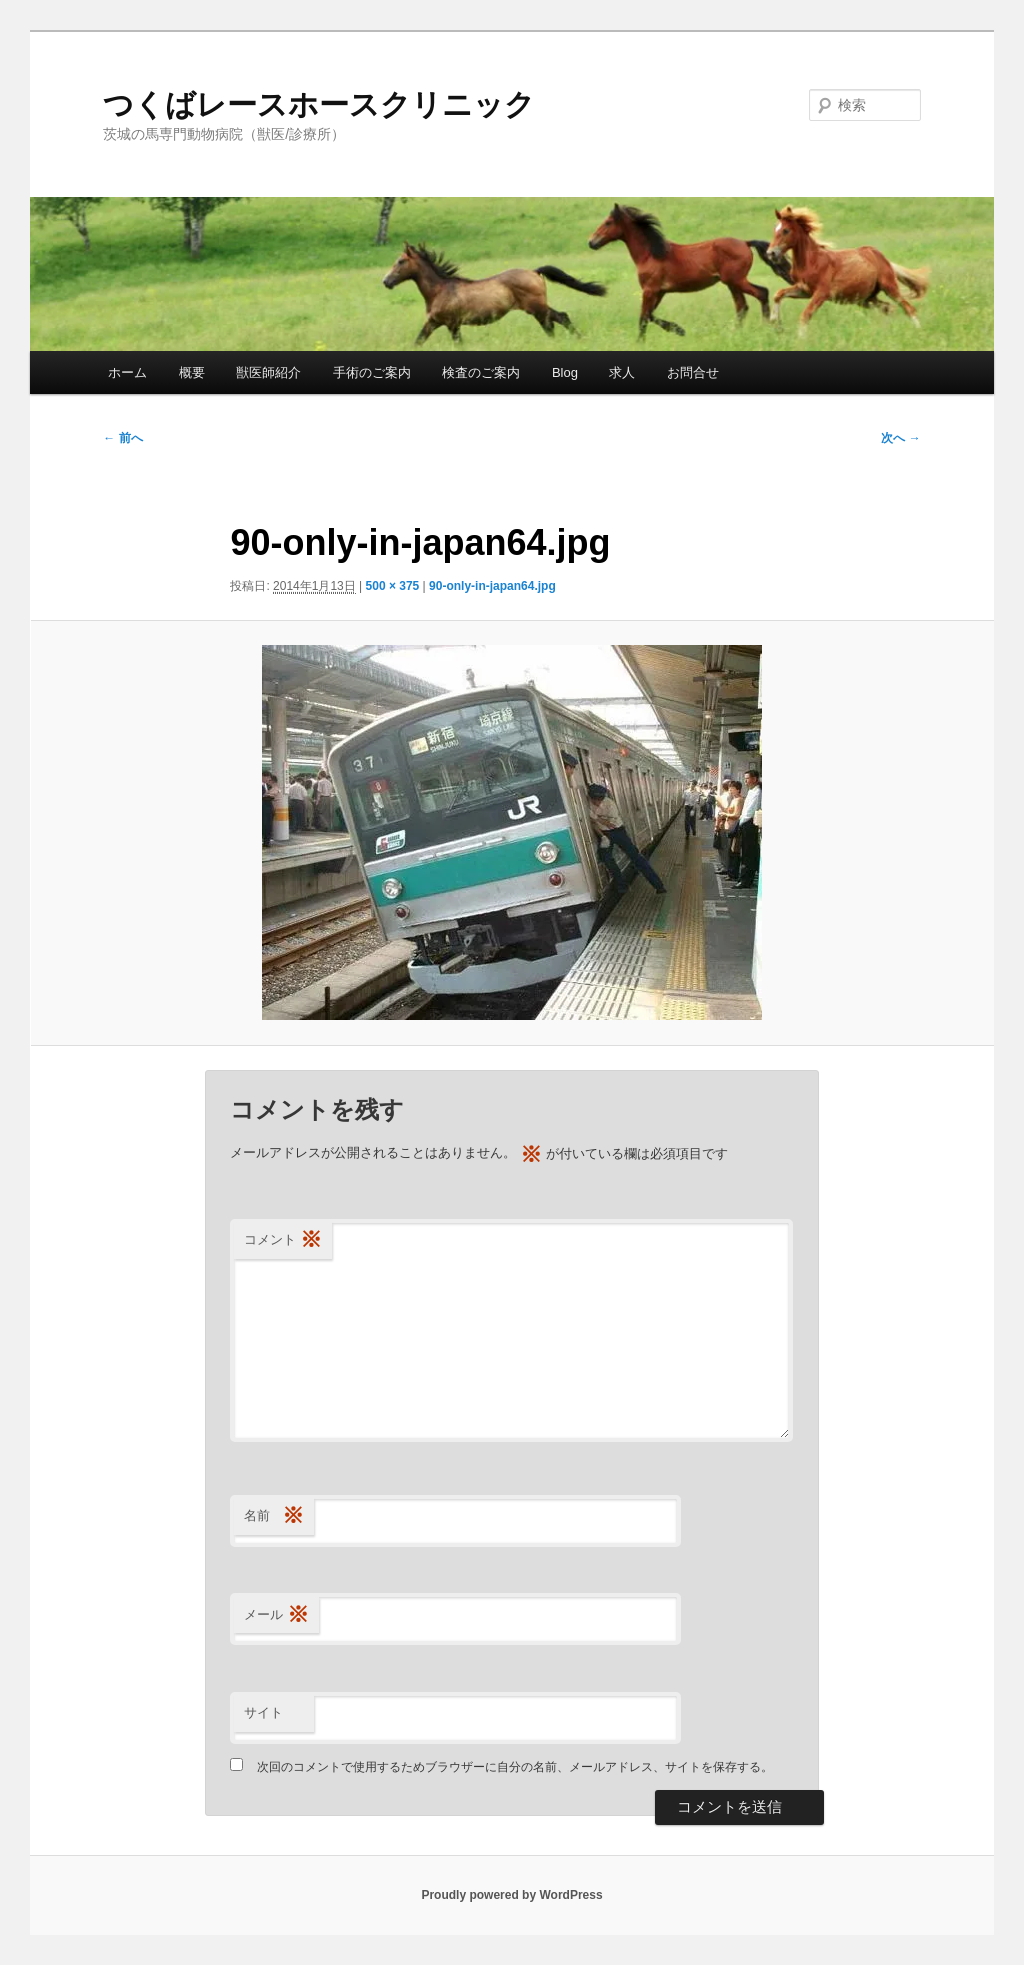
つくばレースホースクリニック (319, 104)
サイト (263, 1712)
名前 (274, 1516)
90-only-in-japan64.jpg (492, 586)
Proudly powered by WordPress (511, 1895)
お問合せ (693, 372)
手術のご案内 (372, 372)
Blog (565, 372)
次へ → (900, 438)
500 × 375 (393, 586)
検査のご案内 (481, 372)
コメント (283, 1240)
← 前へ (122, 438)
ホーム (127, 372)
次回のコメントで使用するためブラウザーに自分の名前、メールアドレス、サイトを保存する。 (515, 1767)
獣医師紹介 (268, 372)
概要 (192, 372)
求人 (622, 372)
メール (276, 1615)
